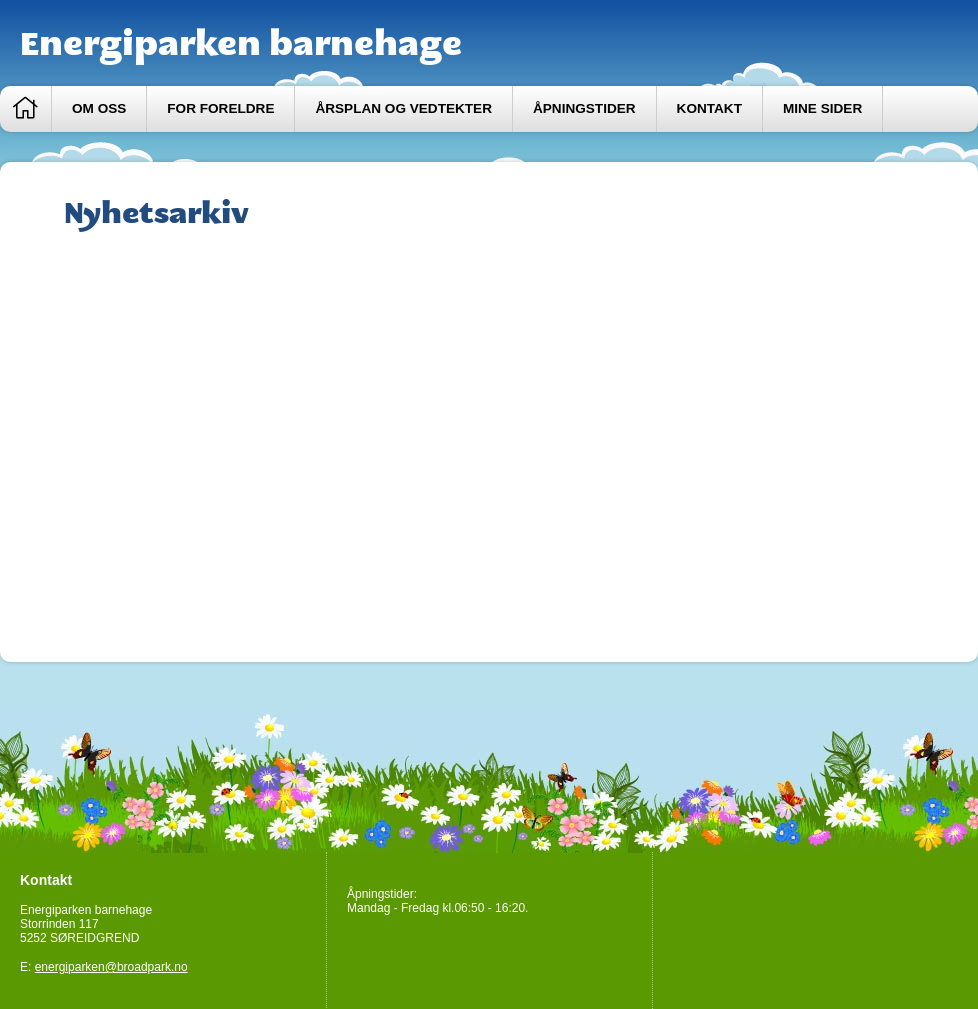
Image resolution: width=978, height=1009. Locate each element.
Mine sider (822, 108)
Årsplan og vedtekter (403, 108)
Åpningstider (584, 108)
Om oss (99, 108)
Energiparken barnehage (241, 43)
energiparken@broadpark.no (111, 967)
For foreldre (220, 108)
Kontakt (709, 108)
